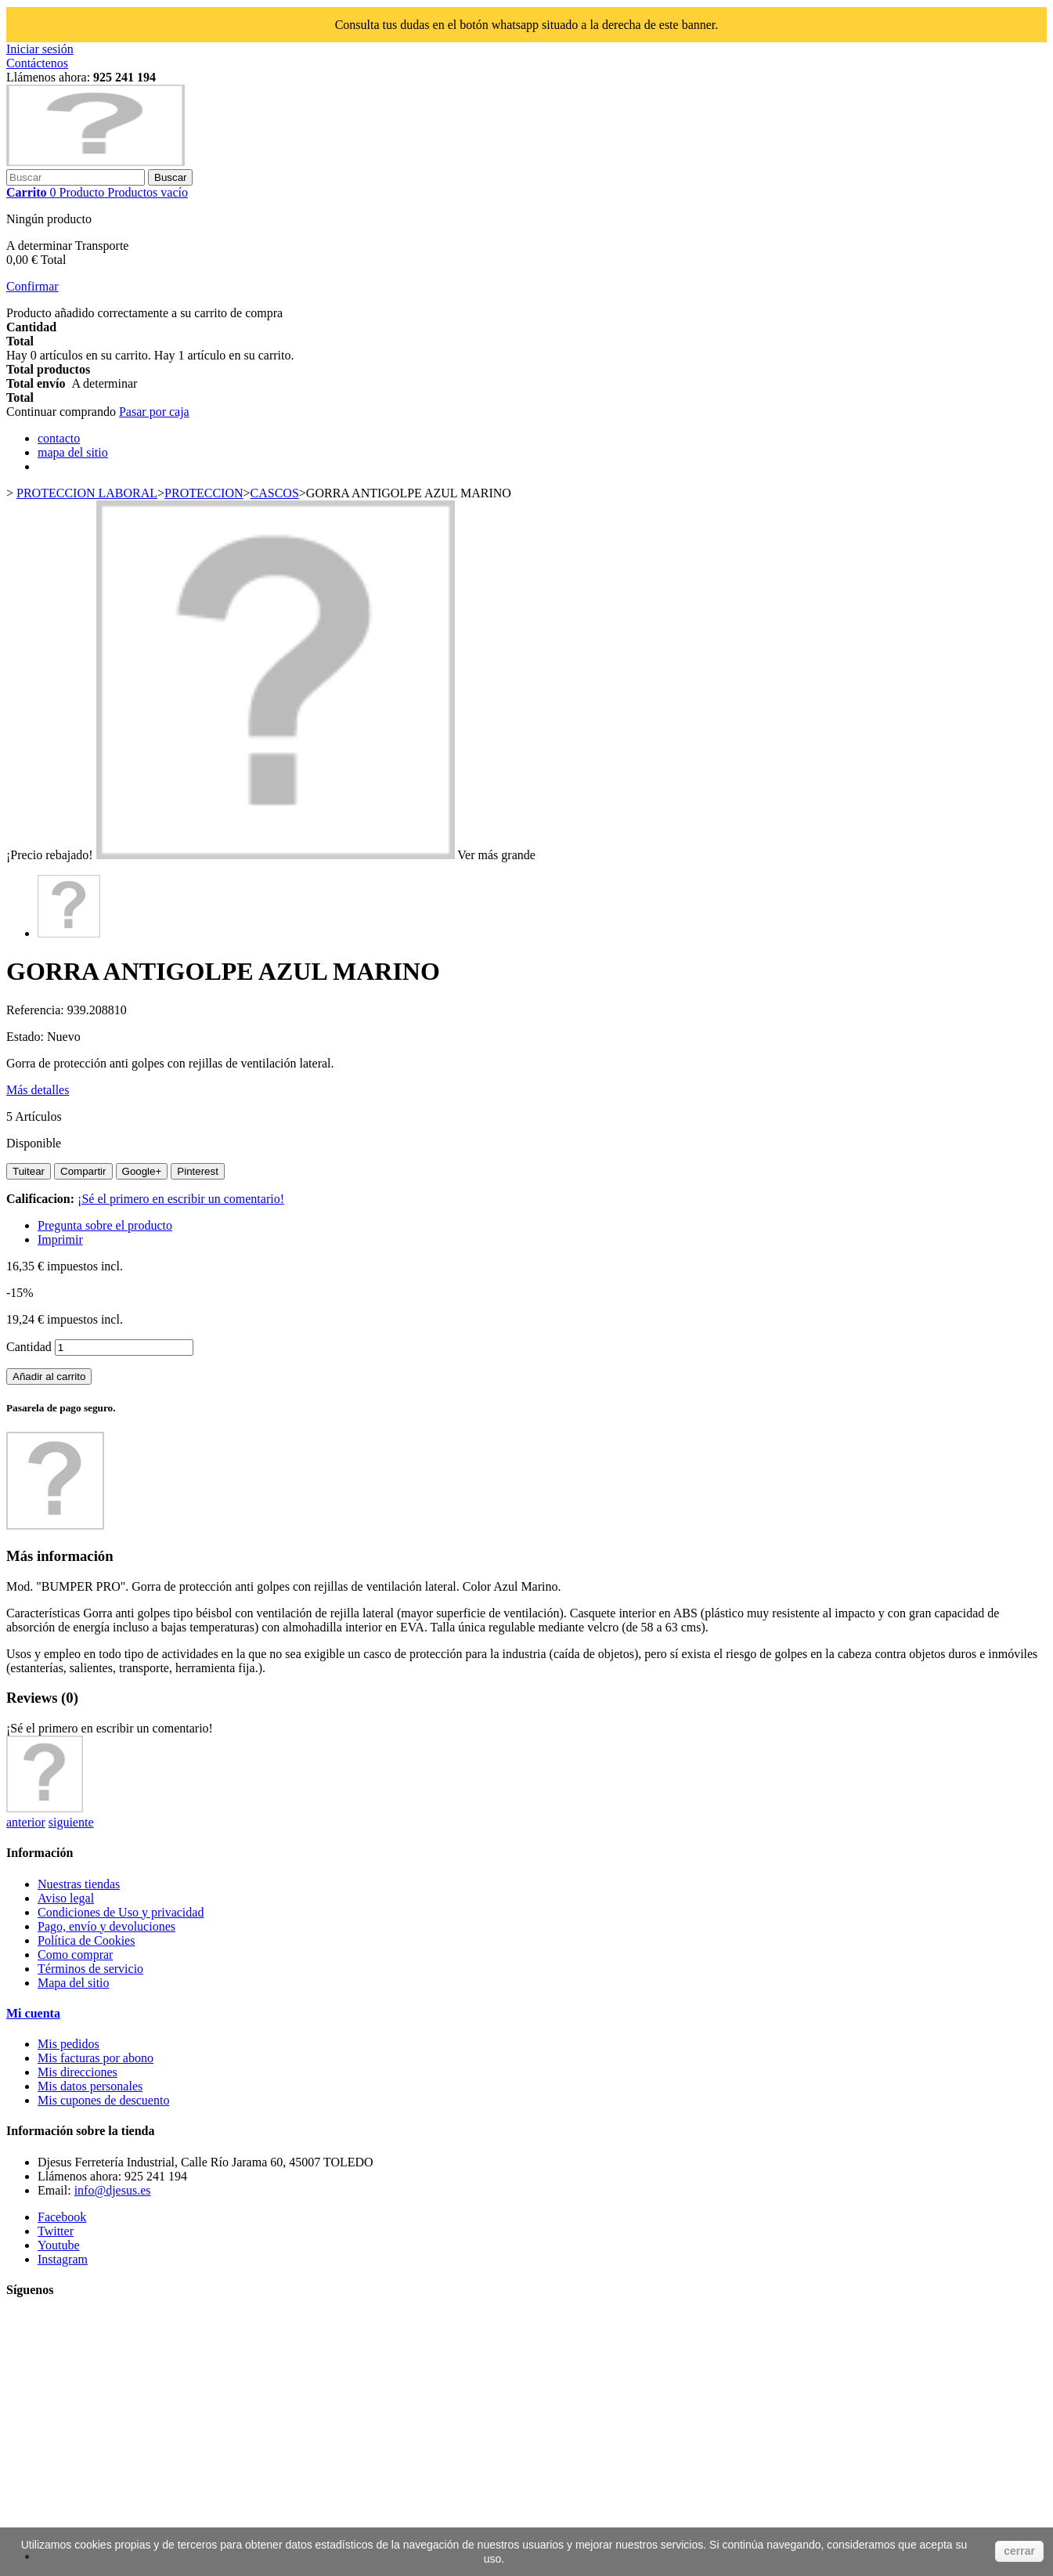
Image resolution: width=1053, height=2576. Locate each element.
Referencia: (36, 1010)
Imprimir (60, 1239)
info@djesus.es (112, 2190)
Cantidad (29, 1346)
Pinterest (197, 1171)
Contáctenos (37, 63)
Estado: (26, 1036)
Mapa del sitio (74, 1982)
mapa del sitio (73, 452)
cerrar (1019, 2551)
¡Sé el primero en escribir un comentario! (181, 1198)
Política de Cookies (86, 1940)
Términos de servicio (90, 1968)
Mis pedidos (68, 2043)
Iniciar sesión (40, 49)
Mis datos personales (90, 2086)
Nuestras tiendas (79, 1884)
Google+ (142, 1171)
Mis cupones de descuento (103, 2100)
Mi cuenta (33, 2013)
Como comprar (75, 1954)
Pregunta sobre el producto (105, 1225)
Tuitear (29, 1171)
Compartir (83, 1171)
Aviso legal (66, 1898)
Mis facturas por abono (95, 2058)
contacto (59, 438)
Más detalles (37, 1090)
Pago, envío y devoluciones (106, 1926)
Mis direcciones (77, 2072)
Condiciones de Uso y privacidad (121, 1912)
